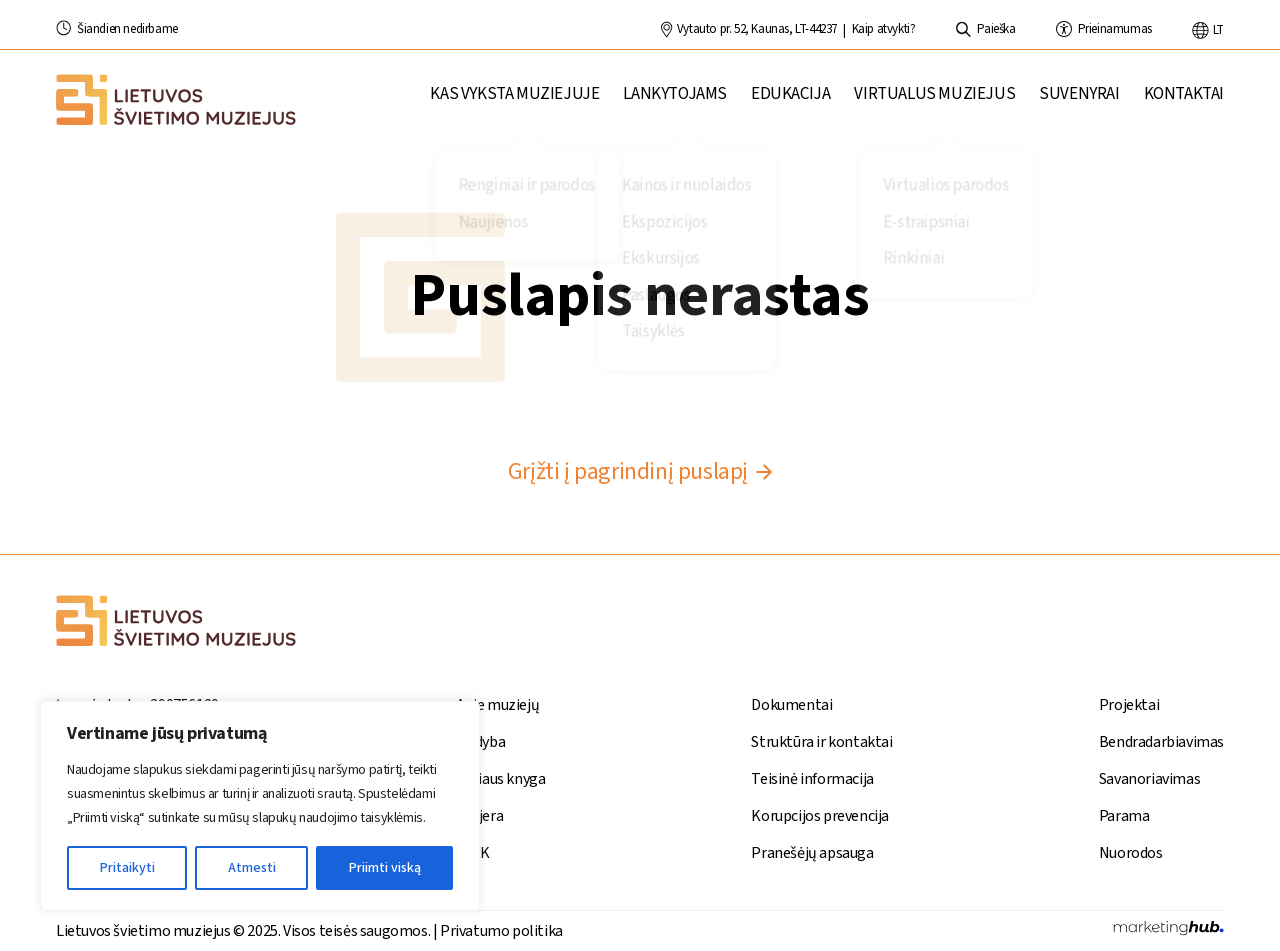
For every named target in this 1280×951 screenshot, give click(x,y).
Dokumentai (791, 705)
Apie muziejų (497, 705)
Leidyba (480, 742)
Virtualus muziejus (934, 102)
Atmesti (252, 868)
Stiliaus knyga (500, 779)
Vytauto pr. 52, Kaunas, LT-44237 (749, 29)
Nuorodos (1131, 853)
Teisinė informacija (812, 779)
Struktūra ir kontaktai (821, 742)
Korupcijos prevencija (820, 816)
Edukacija (790, 102)
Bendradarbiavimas (1161, 742)
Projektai (1129, 705)
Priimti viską (385, 868)
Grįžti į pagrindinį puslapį (640, 471)
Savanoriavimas (1149, 779)
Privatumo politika (501, 931)
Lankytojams (675, 102)
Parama (1124, 816)
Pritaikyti (127, 868)
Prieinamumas (1104, 29)
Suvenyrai (1079, 102)
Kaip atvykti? (884, 29)
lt (1208, 30)
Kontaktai (1184, 102)
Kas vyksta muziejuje (514, 102)
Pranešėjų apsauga (812, 853)
